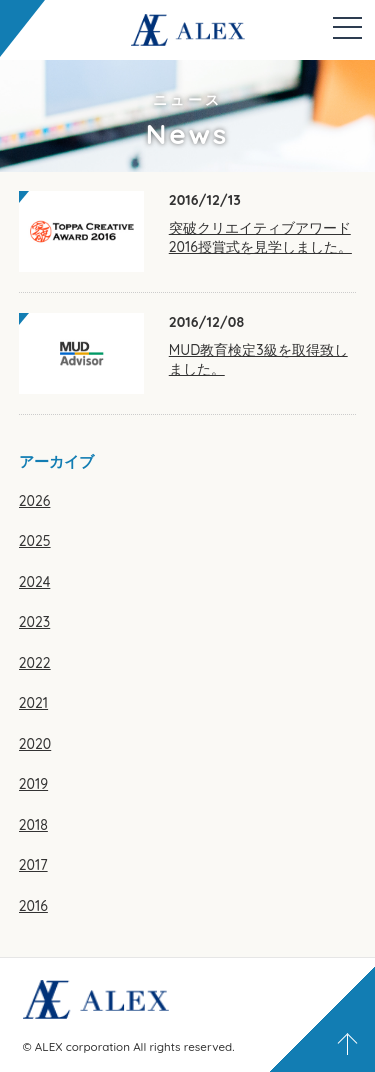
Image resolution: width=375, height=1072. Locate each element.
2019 (33, 784)
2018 (33, 825)
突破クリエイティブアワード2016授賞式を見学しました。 (260, 237)
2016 (33, 906)
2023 (34, 622)
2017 (33, 865)
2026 (35, 501)
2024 (35, 582)
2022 (35, 663)
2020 (35, 744)
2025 (35, 541)
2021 (33, 703)
